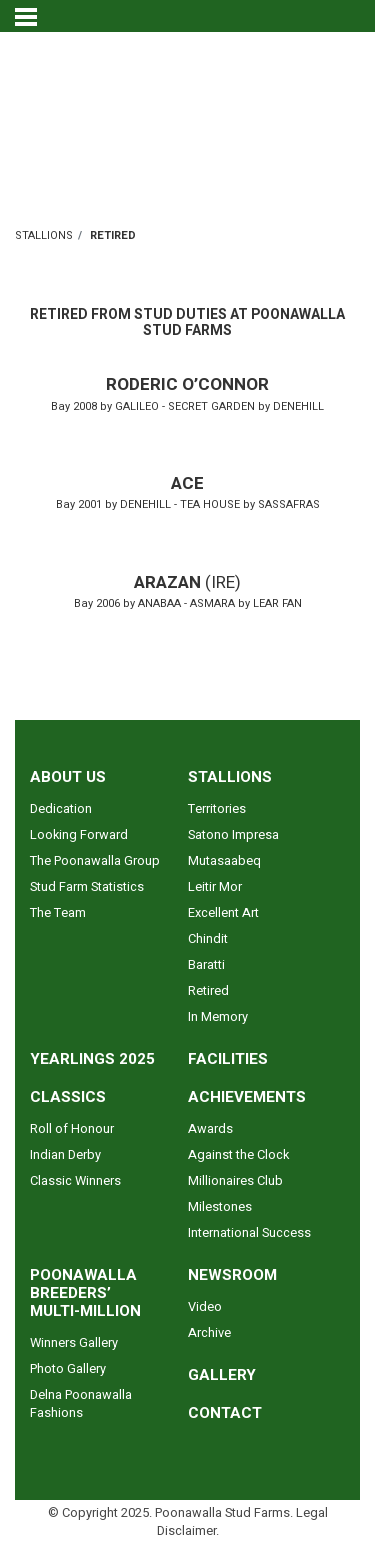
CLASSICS (68, 1097)
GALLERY (222, 1375)
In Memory (218, 1017)
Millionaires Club (235, 1181)
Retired (208, 991)
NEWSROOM (232, 1275)
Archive (209, 1333)
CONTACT (225, 1413)
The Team (58, 913)
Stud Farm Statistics (87, 887)
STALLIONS (44, 235)
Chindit (208, 939)
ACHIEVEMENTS (247, 1097)
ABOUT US (68, 777)
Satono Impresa (233, 835)
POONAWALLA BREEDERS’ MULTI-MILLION (85, 1293)
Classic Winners (75, 1181)
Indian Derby (65, 1155)
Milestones (220, 1207)
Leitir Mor (215, 887)
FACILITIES (228, 1059)
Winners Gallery (74, 1343)
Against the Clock (238, 1155)
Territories (217, 809)
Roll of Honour (72, 1129)
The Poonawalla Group (95, 861)
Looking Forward (79, 835)
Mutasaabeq (224, 861)
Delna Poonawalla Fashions (81, 1404)
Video (205, 1307)
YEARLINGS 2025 (92, 1059)
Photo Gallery (68, 1369)
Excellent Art (223, 913)
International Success (249, 1233)
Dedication (61, 809)
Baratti (206, 965)
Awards (210, 1129)
